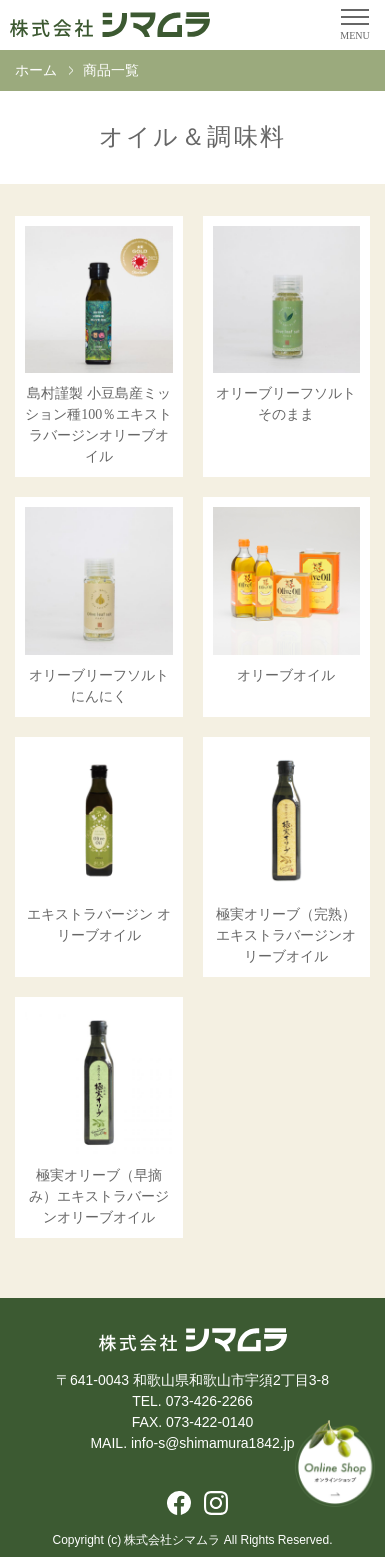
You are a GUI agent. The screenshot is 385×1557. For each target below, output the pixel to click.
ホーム (36, 70)
